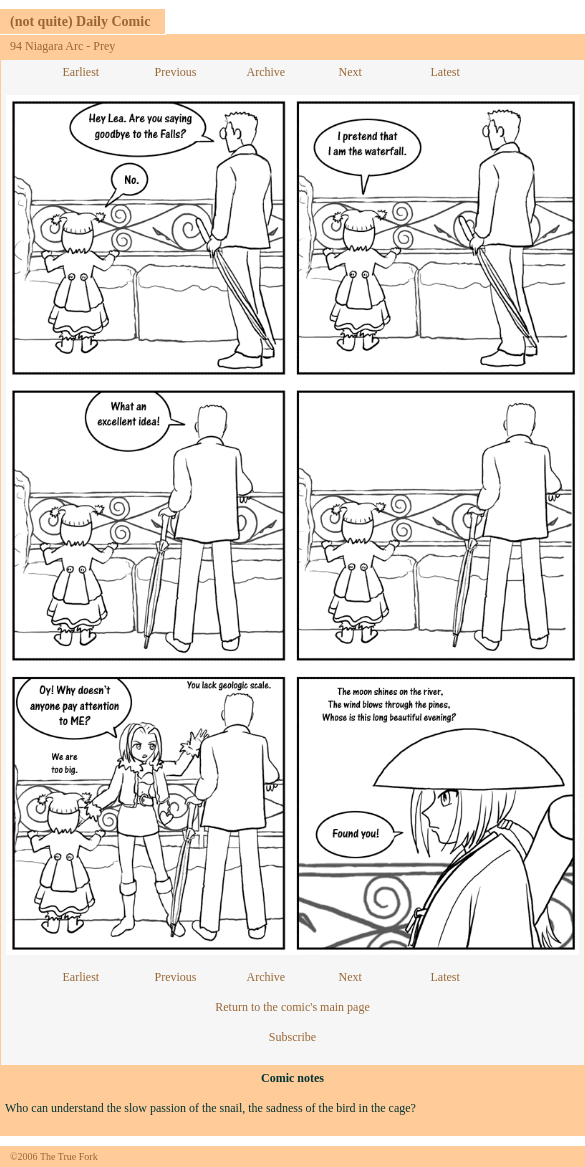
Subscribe (292, 1037)
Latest (445, 72)
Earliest (81, 72)
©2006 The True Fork (54, 1156)
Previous (176, 72)
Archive (266, 72)
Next (350, 72)
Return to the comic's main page (292, 1007)
